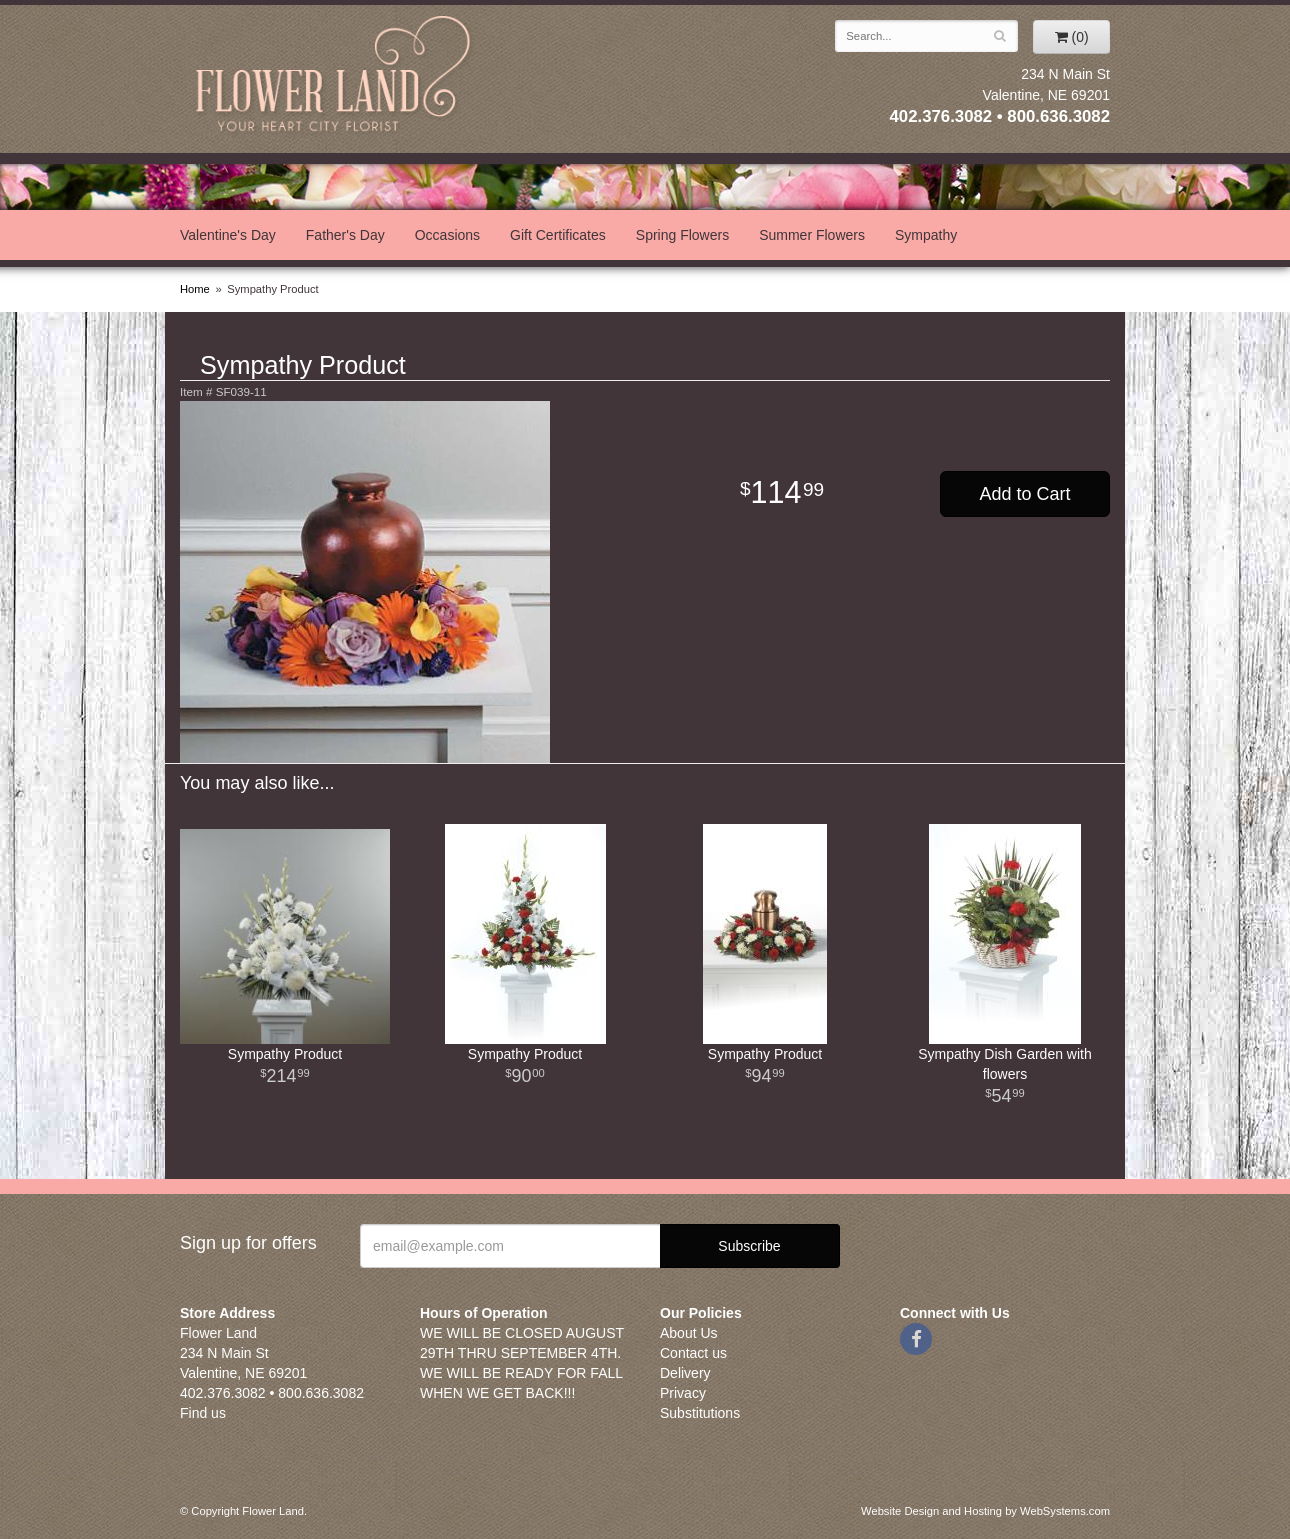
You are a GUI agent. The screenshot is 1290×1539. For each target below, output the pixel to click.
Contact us (693, 1353)
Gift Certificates (558, 235)
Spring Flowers (682, 235)
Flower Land (335, 76)
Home (195, 289)
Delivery (685, 1373)
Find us (203, 1413)
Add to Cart (1024, 494)
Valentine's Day (228, 235)
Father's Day (345, 235)
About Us (689, 1333)
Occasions (447, 235)
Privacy (683, 1393)
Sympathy (926, 235)
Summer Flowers (812, 235)
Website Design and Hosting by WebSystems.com (985, 1511)
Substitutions (700, 1413)
